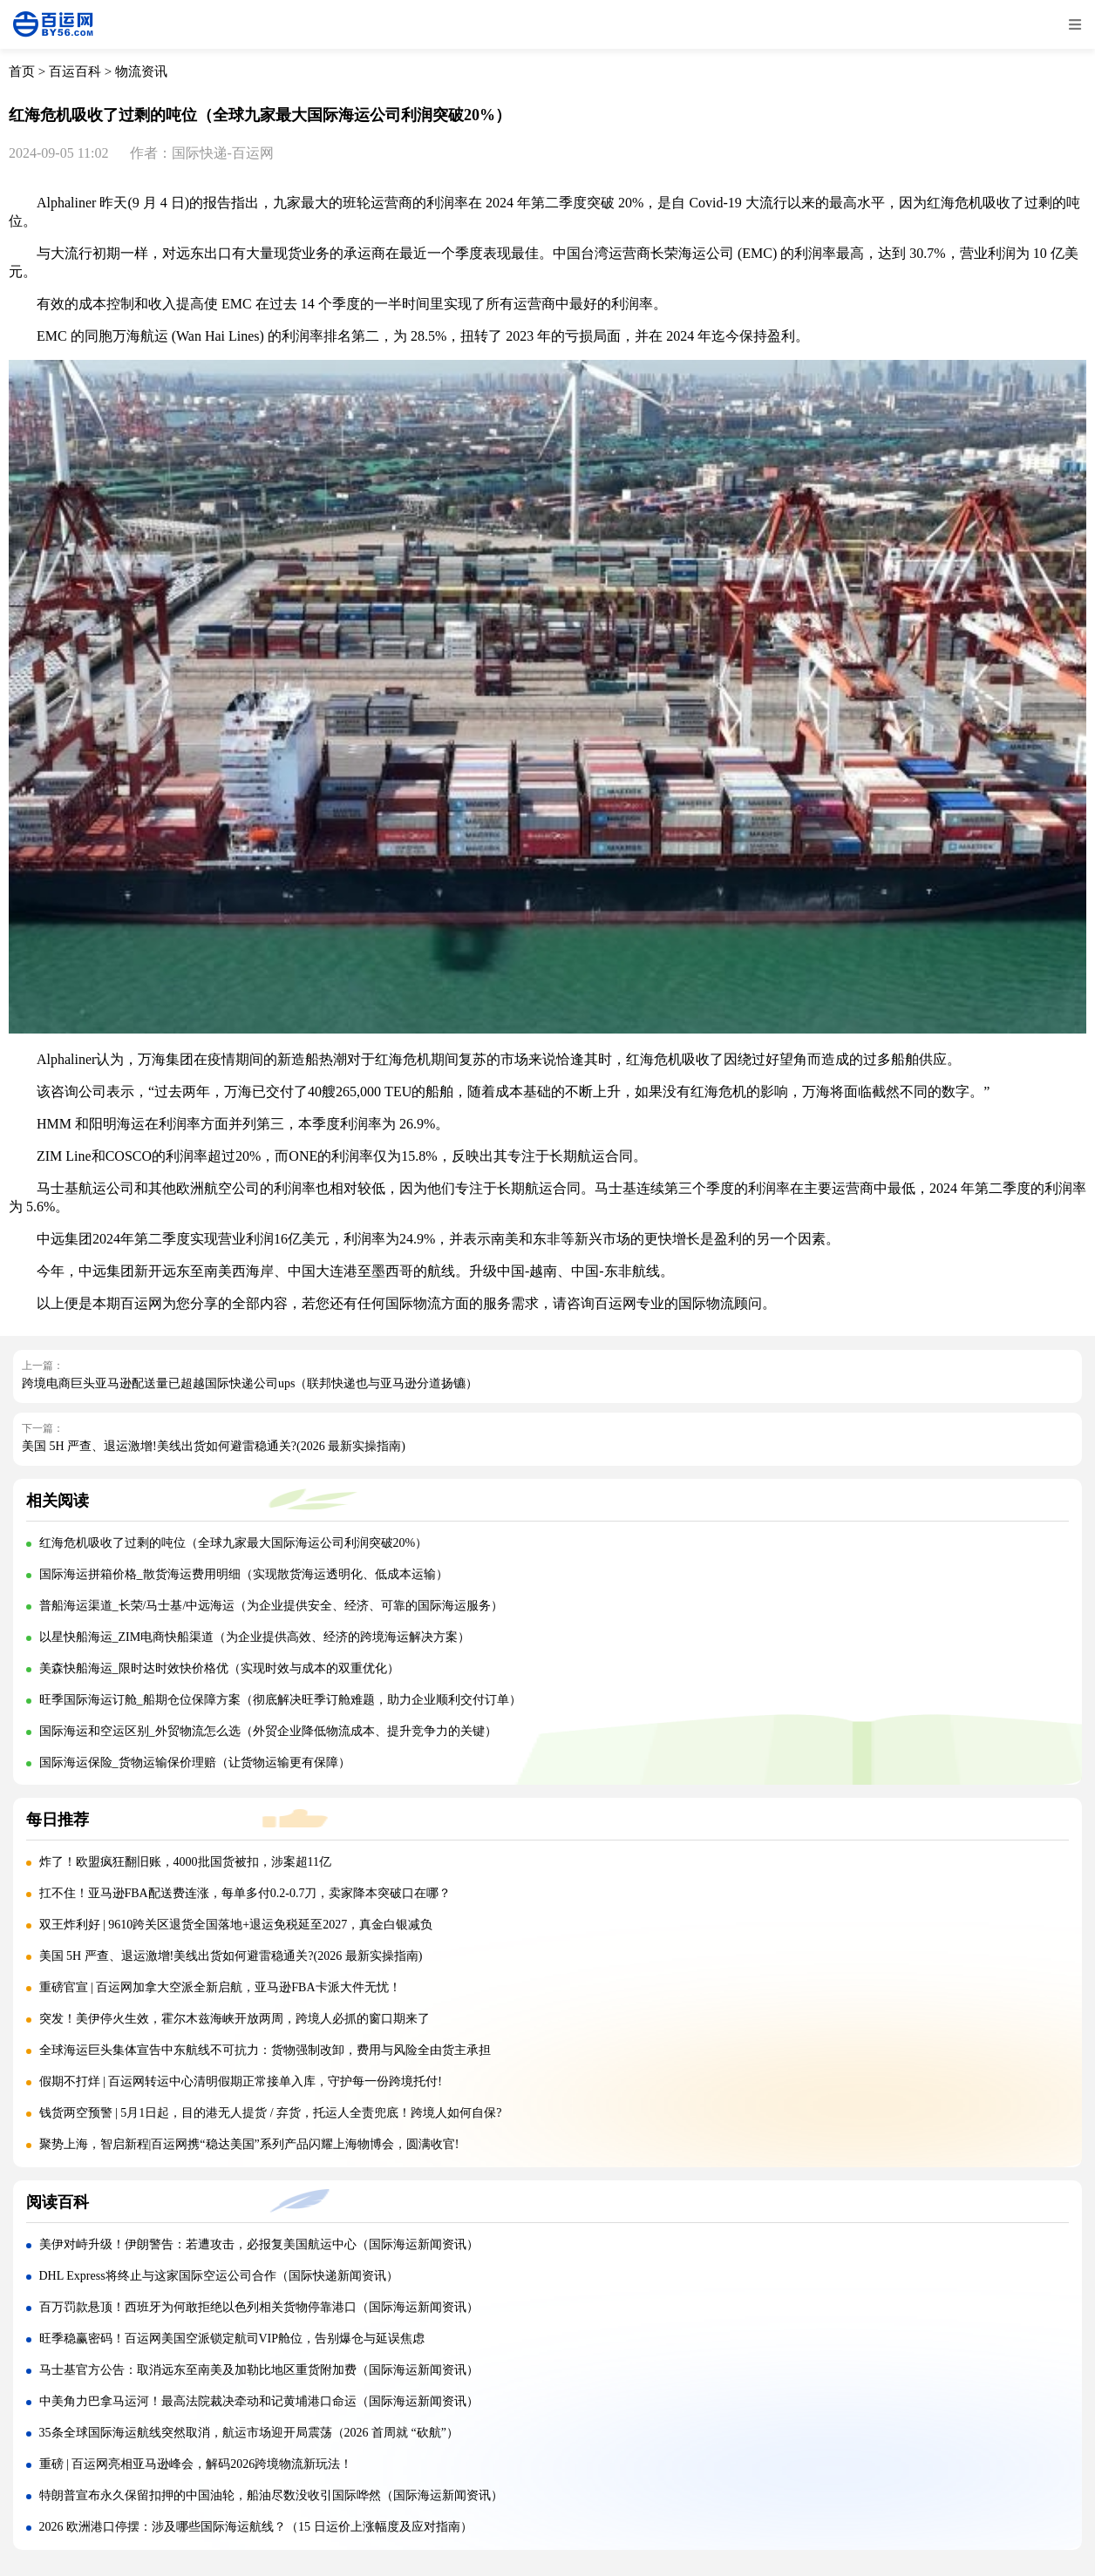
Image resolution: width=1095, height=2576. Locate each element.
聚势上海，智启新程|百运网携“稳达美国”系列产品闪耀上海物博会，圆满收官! (249, 2144)
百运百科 (75, 71)
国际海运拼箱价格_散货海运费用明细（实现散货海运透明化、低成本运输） (243, 1574)
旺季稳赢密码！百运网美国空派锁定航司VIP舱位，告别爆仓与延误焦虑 (232, 2338)
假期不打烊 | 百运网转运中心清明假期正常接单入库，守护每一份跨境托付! (240, 2081)
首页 (22, 71)
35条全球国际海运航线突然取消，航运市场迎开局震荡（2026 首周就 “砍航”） (249, 2432)
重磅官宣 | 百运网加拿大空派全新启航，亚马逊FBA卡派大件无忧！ (220, 1987)
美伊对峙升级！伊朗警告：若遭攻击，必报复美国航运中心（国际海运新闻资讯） (259, 2244)
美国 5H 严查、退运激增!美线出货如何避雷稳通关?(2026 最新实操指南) (213, 1446)
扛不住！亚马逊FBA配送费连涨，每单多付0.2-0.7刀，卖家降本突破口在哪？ (245, 1893)
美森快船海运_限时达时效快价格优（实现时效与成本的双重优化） (219, 1668)
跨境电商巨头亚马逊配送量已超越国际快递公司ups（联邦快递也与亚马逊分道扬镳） (250, 1383)
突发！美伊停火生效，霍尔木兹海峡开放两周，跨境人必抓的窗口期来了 (234, 2018)
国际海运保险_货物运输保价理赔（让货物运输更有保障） (194, 1762)
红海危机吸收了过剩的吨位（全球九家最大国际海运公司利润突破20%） (233, 1542)
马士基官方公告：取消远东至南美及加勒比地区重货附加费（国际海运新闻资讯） (259, 2369)
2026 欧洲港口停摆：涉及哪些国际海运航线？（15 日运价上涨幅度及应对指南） (256, 2526)
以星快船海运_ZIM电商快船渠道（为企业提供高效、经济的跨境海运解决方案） (255, 1637)
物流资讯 (141, 71)
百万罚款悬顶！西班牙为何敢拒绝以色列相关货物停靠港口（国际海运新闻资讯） (259, 2307)
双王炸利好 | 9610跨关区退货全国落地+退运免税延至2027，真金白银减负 (236, 1924)
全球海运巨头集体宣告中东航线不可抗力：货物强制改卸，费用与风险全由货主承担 (265, 2050)
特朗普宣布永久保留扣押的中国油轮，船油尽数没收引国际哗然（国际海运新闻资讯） (271, 2495)
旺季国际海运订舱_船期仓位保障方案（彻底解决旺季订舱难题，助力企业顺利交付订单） (280, 1699)
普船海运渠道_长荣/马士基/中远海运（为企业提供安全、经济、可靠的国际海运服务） (271, 1605)
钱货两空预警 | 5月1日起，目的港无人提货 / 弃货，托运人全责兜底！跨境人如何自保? (270, 2112)
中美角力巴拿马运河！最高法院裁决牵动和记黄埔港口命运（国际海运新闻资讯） (259, 2401)
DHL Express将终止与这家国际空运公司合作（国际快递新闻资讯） (218, 2275)
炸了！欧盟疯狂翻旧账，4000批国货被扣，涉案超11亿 (185, 1861)
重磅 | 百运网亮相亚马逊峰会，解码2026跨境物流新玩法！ (196, 2464)
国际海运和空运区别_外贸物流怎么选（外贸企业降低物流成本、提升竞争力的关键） (268, 1731)
